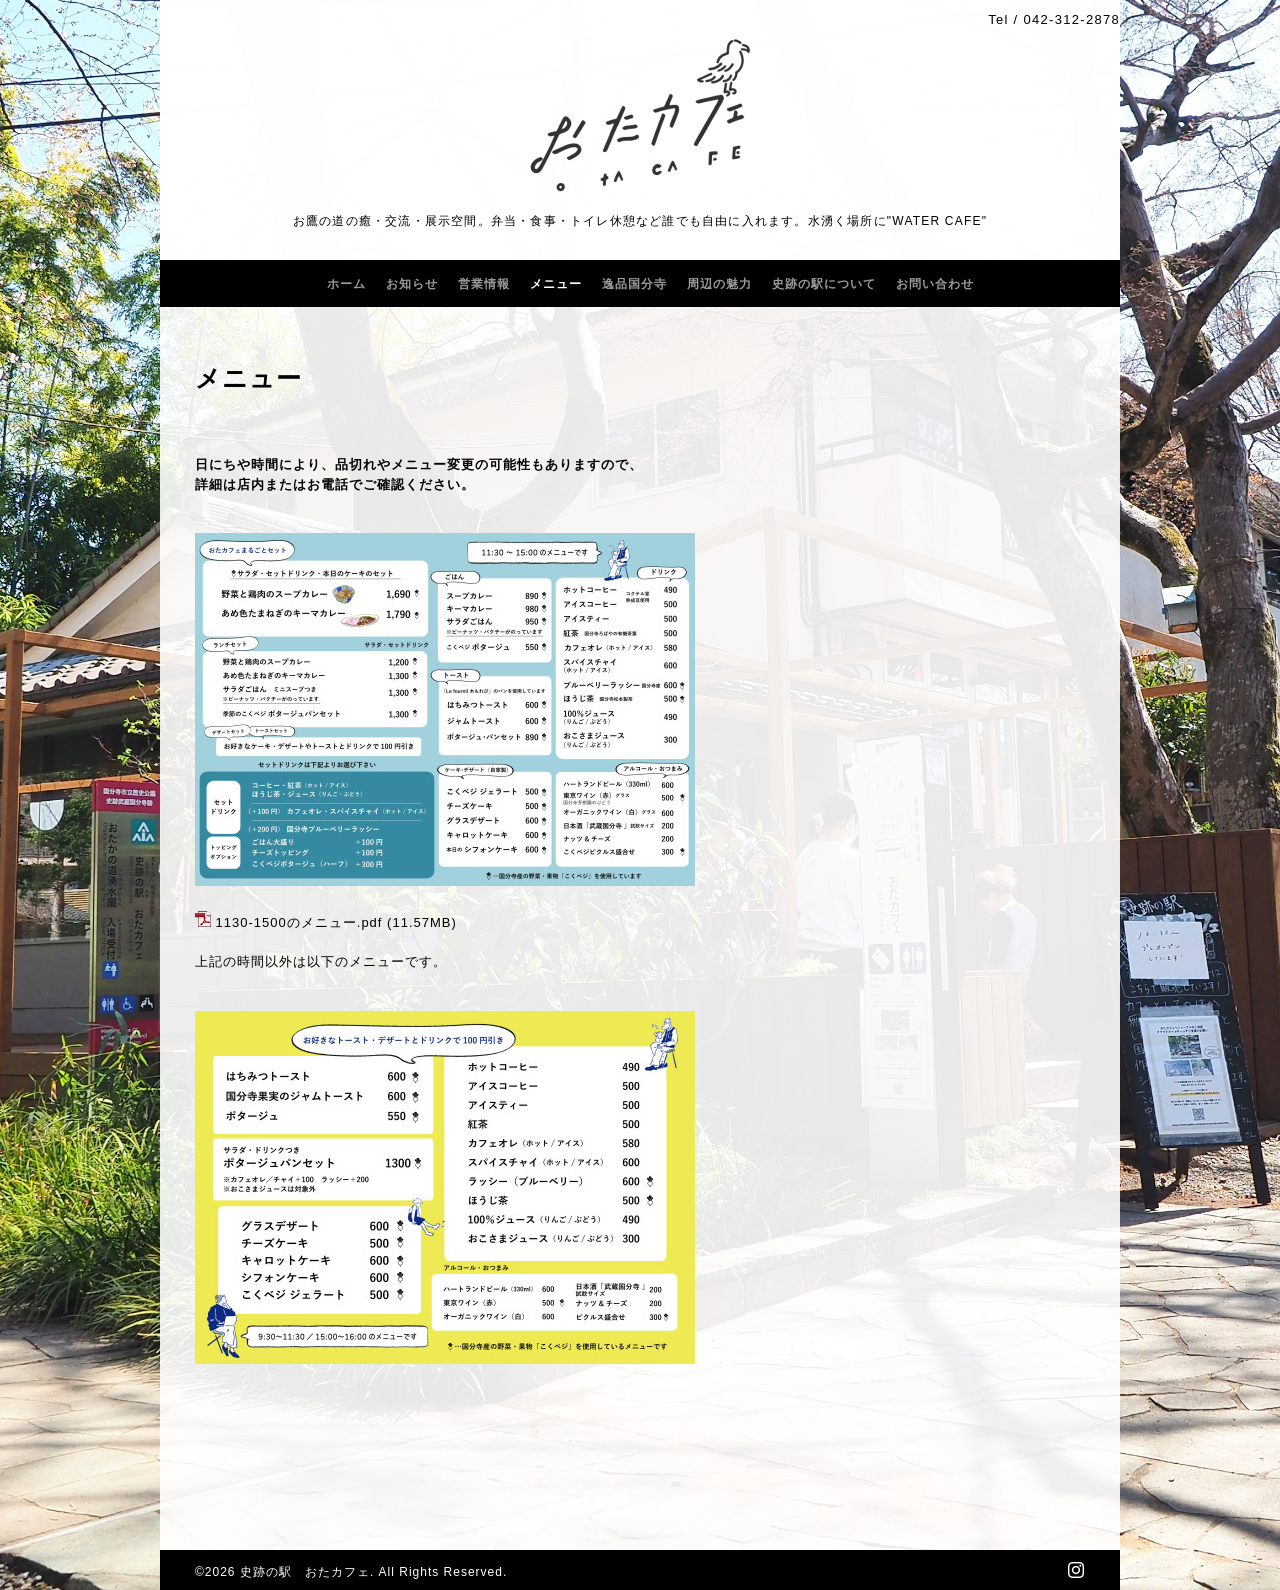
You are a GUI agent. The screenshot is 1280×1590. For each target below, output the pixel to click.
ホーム (346, 284)
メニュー (556, 284)
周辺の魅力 (719, 284)
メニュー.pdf (342, 922)
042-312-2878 (1071, 19)
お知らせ (412, 284)
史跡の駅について (824, 284)
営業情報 (484, 284)
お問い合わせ (935, 284)
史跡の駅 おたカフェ (305, 1572)
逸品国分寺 (634, 284)
